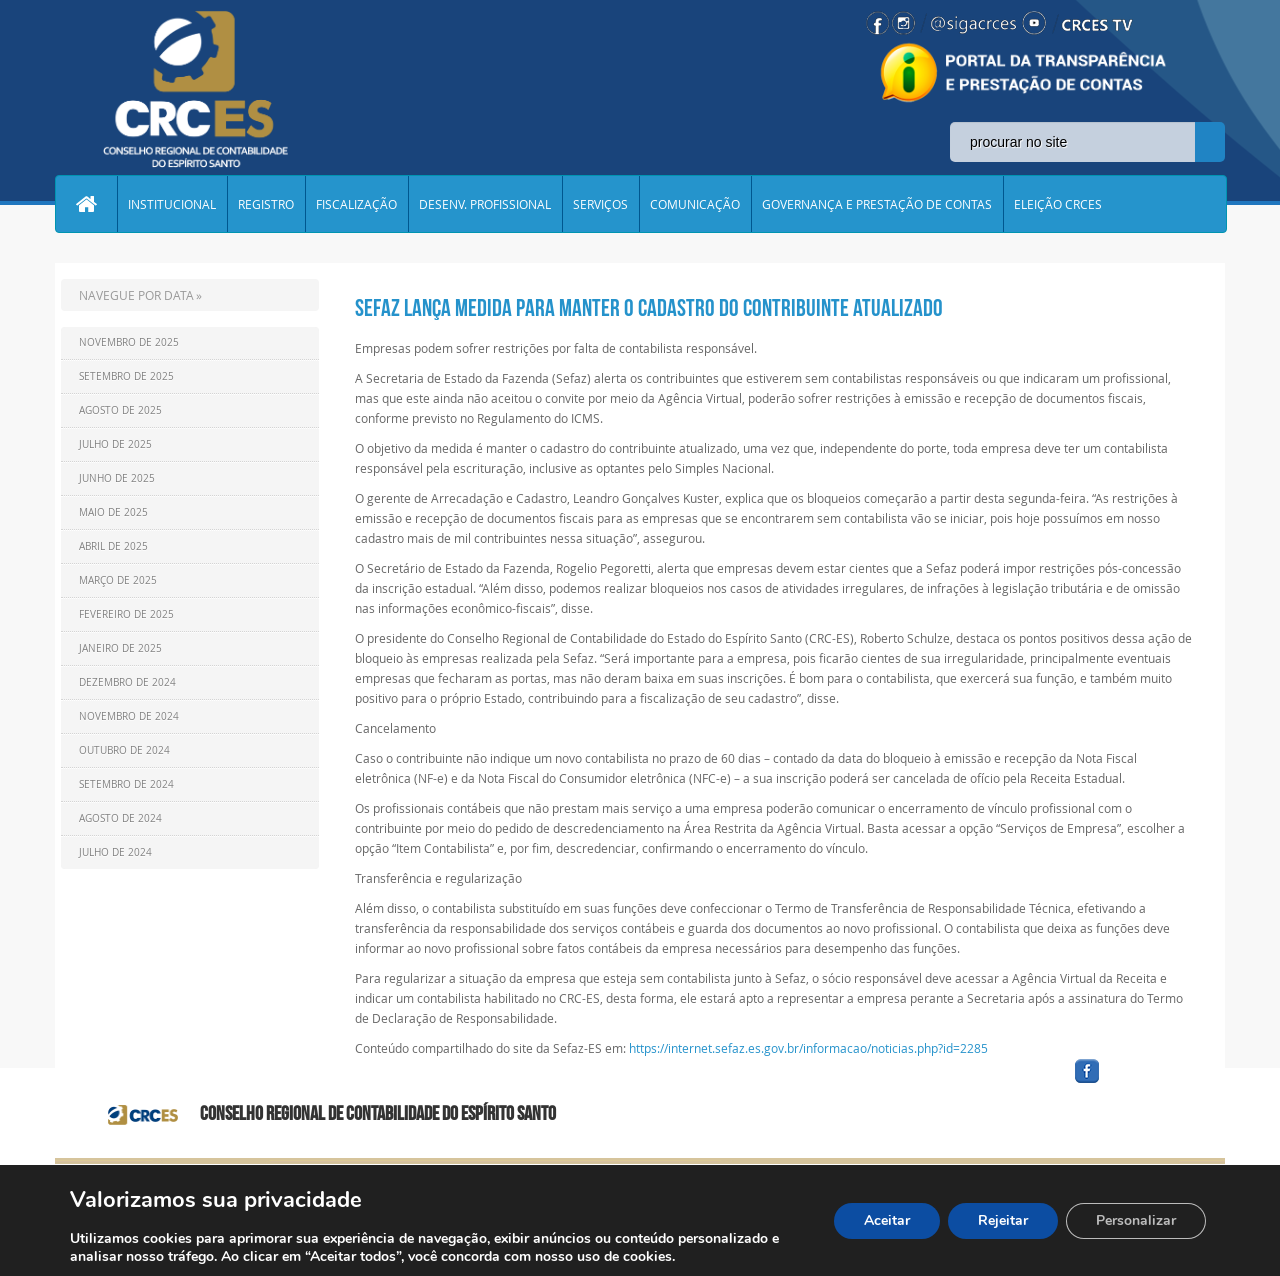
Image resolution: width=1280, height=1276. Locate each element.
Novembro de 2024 (129, 716)
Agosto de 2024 (120, 818)
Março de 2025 (118, 580)
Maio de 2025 (113, 512)
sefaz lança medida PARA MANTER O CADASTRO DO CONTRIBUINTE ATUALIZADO (649, 308)
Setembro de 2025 (126, 376)
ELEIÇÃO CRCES (1058, 204)
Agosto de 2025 (120, 410)
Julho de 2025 (115, 444)
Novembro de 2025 (129, 342)
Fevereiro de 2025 (126, 614)
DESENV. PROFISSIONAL (485, 204)
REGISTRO (266, 204)
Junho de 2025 (117, 478)
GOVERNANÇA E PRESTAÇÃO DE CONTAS (877, 204)
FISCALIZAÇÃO (356, 204)
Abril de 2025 (113, 546)
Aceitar (887, 1220)
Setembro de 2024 (126, 784)
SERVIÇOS (600, 204)
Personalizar (1136, 1220)
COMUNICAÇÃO (695, 204)
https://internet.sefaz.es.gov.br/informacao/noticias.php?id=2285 (808, 1048)
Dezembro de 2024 (127, 682)
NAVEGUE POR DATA (136, 295)
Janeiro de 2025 (120, 648)
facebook (1135, 1083)
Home (86, 204)
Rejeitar (1003, 1220)
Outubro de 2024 (124, 750)
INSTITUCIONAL (172, 204)
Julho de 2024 (115, 852)
